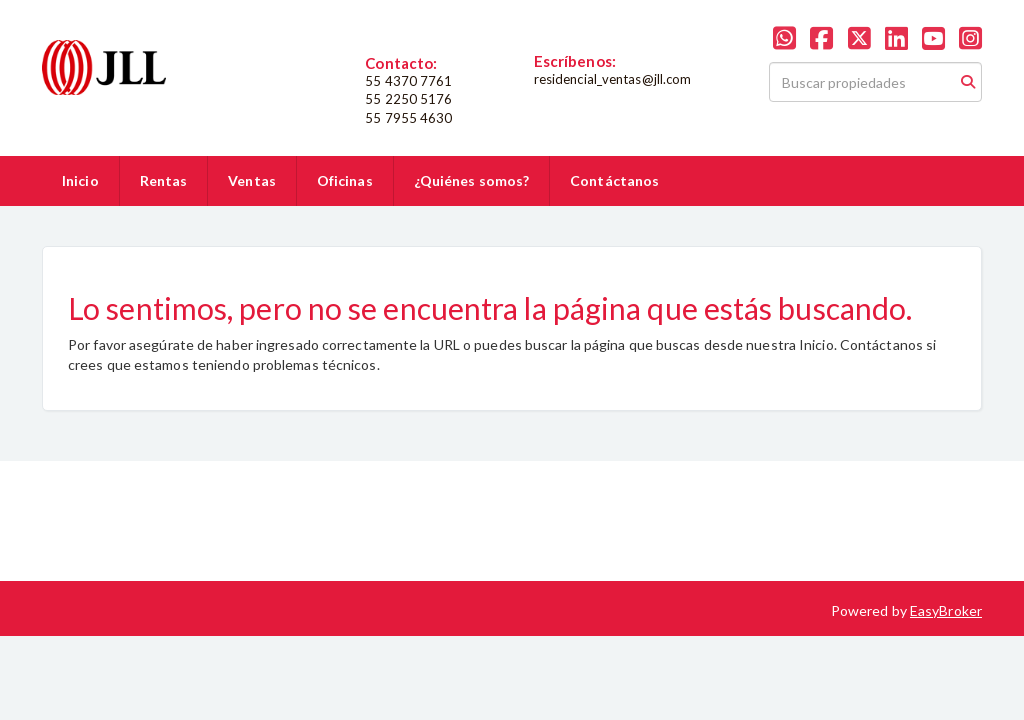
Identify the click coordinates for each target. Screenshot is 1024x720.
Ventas (252, 180)
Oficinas (345, 180)
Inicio (80, 180)
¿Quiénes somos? (472, 180)
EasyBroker (946, 610)
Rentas (164, 180)
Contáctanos (614, 180)
